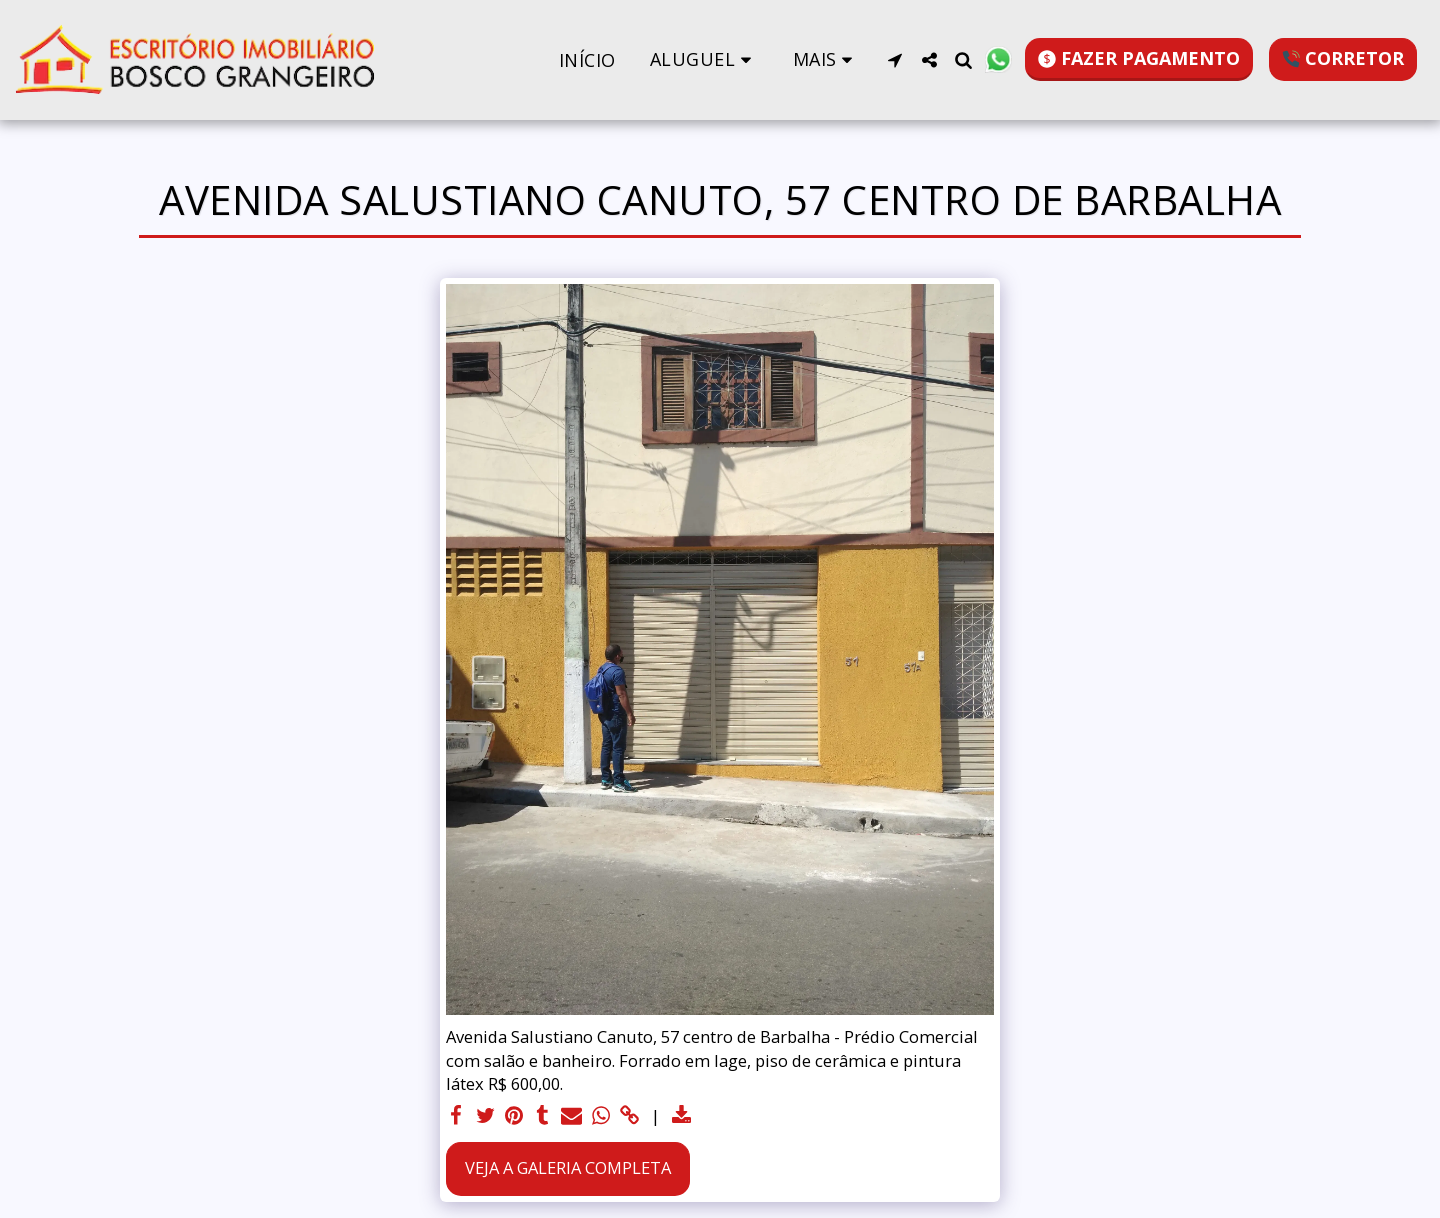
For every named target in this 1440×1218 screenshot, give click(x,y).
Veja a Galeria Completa (568, 1167)
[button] (704, 59)
